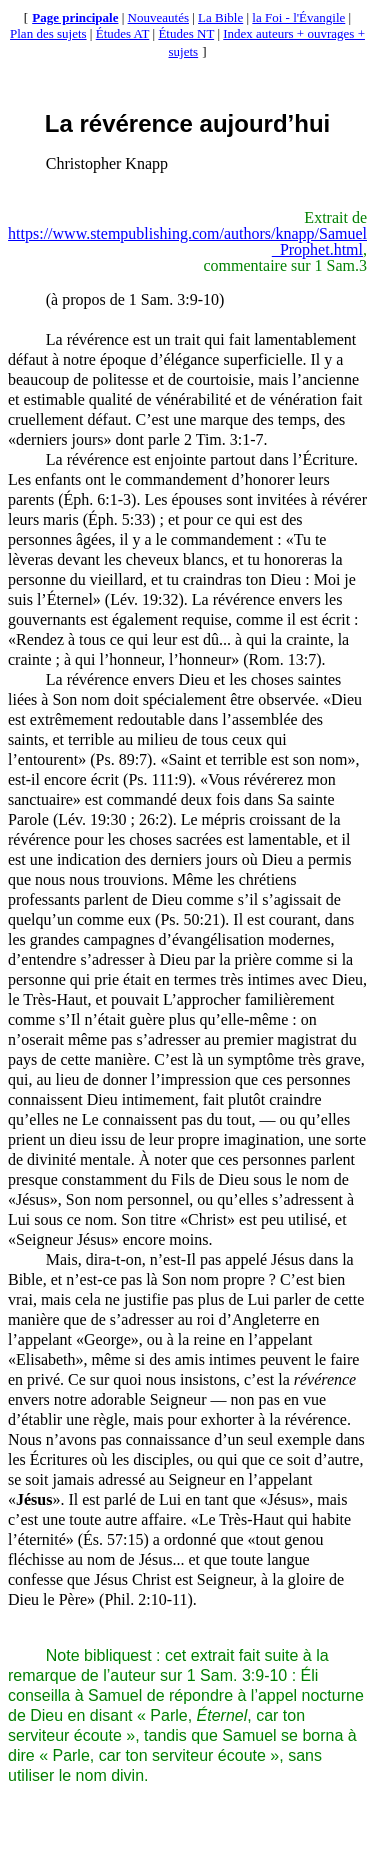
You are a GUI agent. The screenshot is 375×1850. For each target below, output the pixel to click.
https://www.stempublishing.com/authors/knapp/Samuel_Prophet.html (187, 241)
